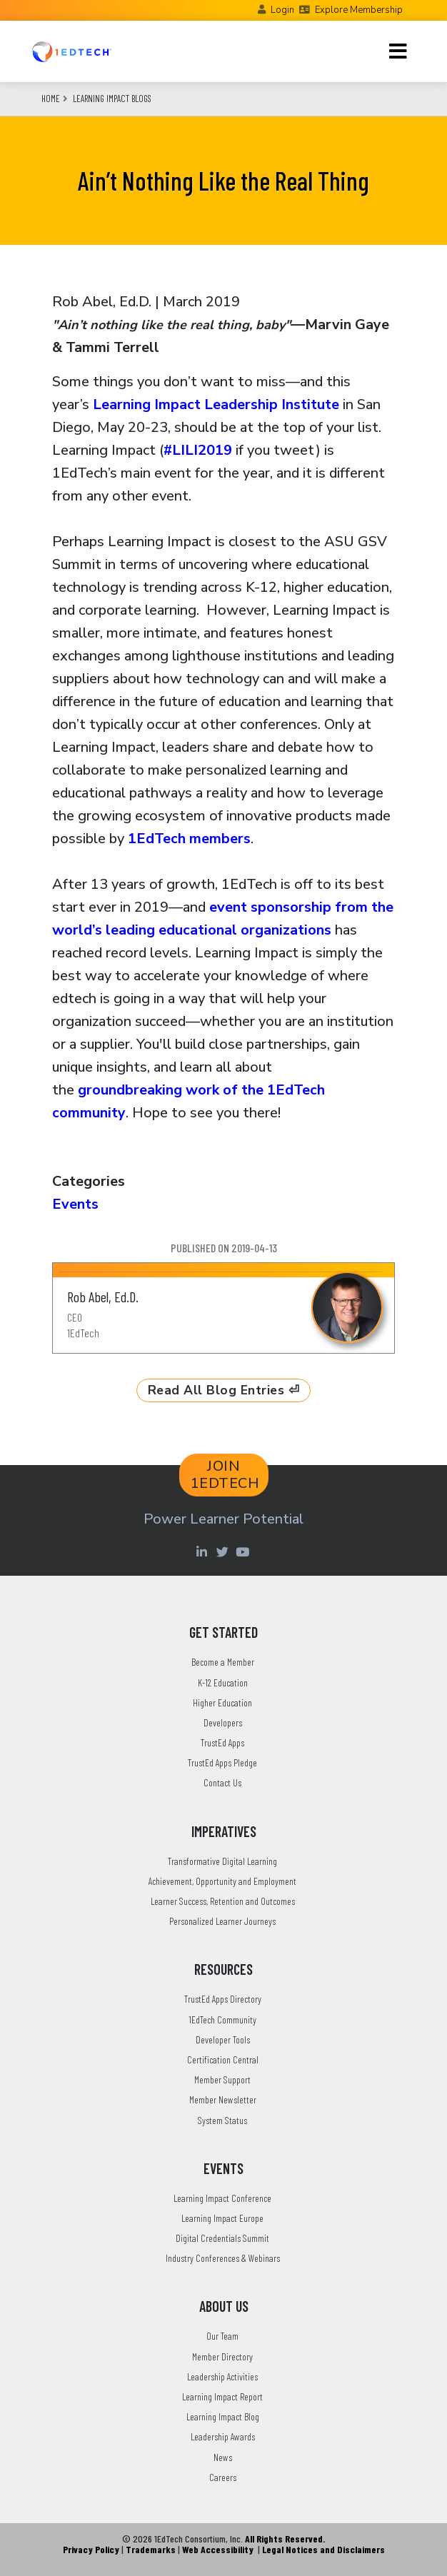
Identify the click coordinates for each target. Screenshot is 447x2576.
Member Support (222, 2079)
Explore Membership (359, 10)
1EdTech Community (222, 2019)
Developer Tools (223, 2039)
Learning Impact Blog (222, 2416)
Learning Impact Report (222, 2396)
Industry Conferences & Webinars (223, 2258)
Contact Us (222, 1782)
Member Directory (222, 2356)
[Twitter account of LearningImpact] (224, 1551)
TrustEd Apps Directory (222, 1999)
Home (50, 98)
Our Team (222, 2336)
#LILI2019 (198, 450)
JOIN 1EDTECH (225, 1474)
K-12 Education (223, 1682)
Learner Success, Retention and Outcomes (223, 1901)
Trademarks (151, 2549)
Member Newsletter (222, 2099)
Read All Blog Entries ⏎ (224, 1390)
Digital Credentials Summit (222, 2238)
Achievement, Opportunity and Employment (222, 1881)
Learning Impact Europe (222, 2218)
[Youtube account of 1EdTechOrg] (244, 1551)
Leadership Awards (223, 2436)
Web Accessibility (217, 2549)
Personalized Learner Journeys (222, 1921)
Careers (222, 2477)
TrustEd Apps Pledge (222, 1762)
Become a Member (222, 1662)
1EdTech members (189, 838)
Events (75, 1204)
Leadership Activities (222, 2376)
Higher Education (222, 1702)
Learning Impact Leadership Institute (216, 404)
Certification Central (222, 2059)
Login (282, 10)
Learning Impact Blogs (112, 98)
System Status (222, 2120)
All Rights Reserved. (285, 2538)
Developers (223, 1722)
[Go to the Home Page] (71, 51)
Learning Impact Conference (222, 2198)
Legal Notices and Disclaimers (323, 2549)
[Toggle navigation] (398, 51)
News (223, 2457)
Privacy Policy (91, 2549)
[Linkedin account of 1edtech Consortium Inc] (203, 1551)
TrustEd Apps (222, 1742)
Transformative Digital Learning (222, 1861)
